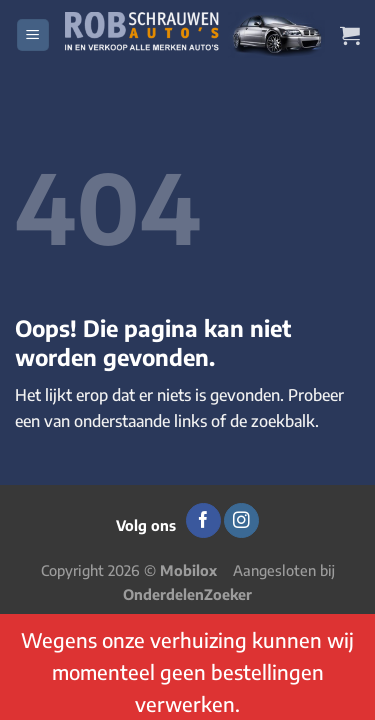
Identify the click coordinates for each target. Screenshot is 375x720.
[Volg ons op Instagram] (241, 521)
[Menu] (33, 35)
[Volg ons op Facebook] (203, 521)
